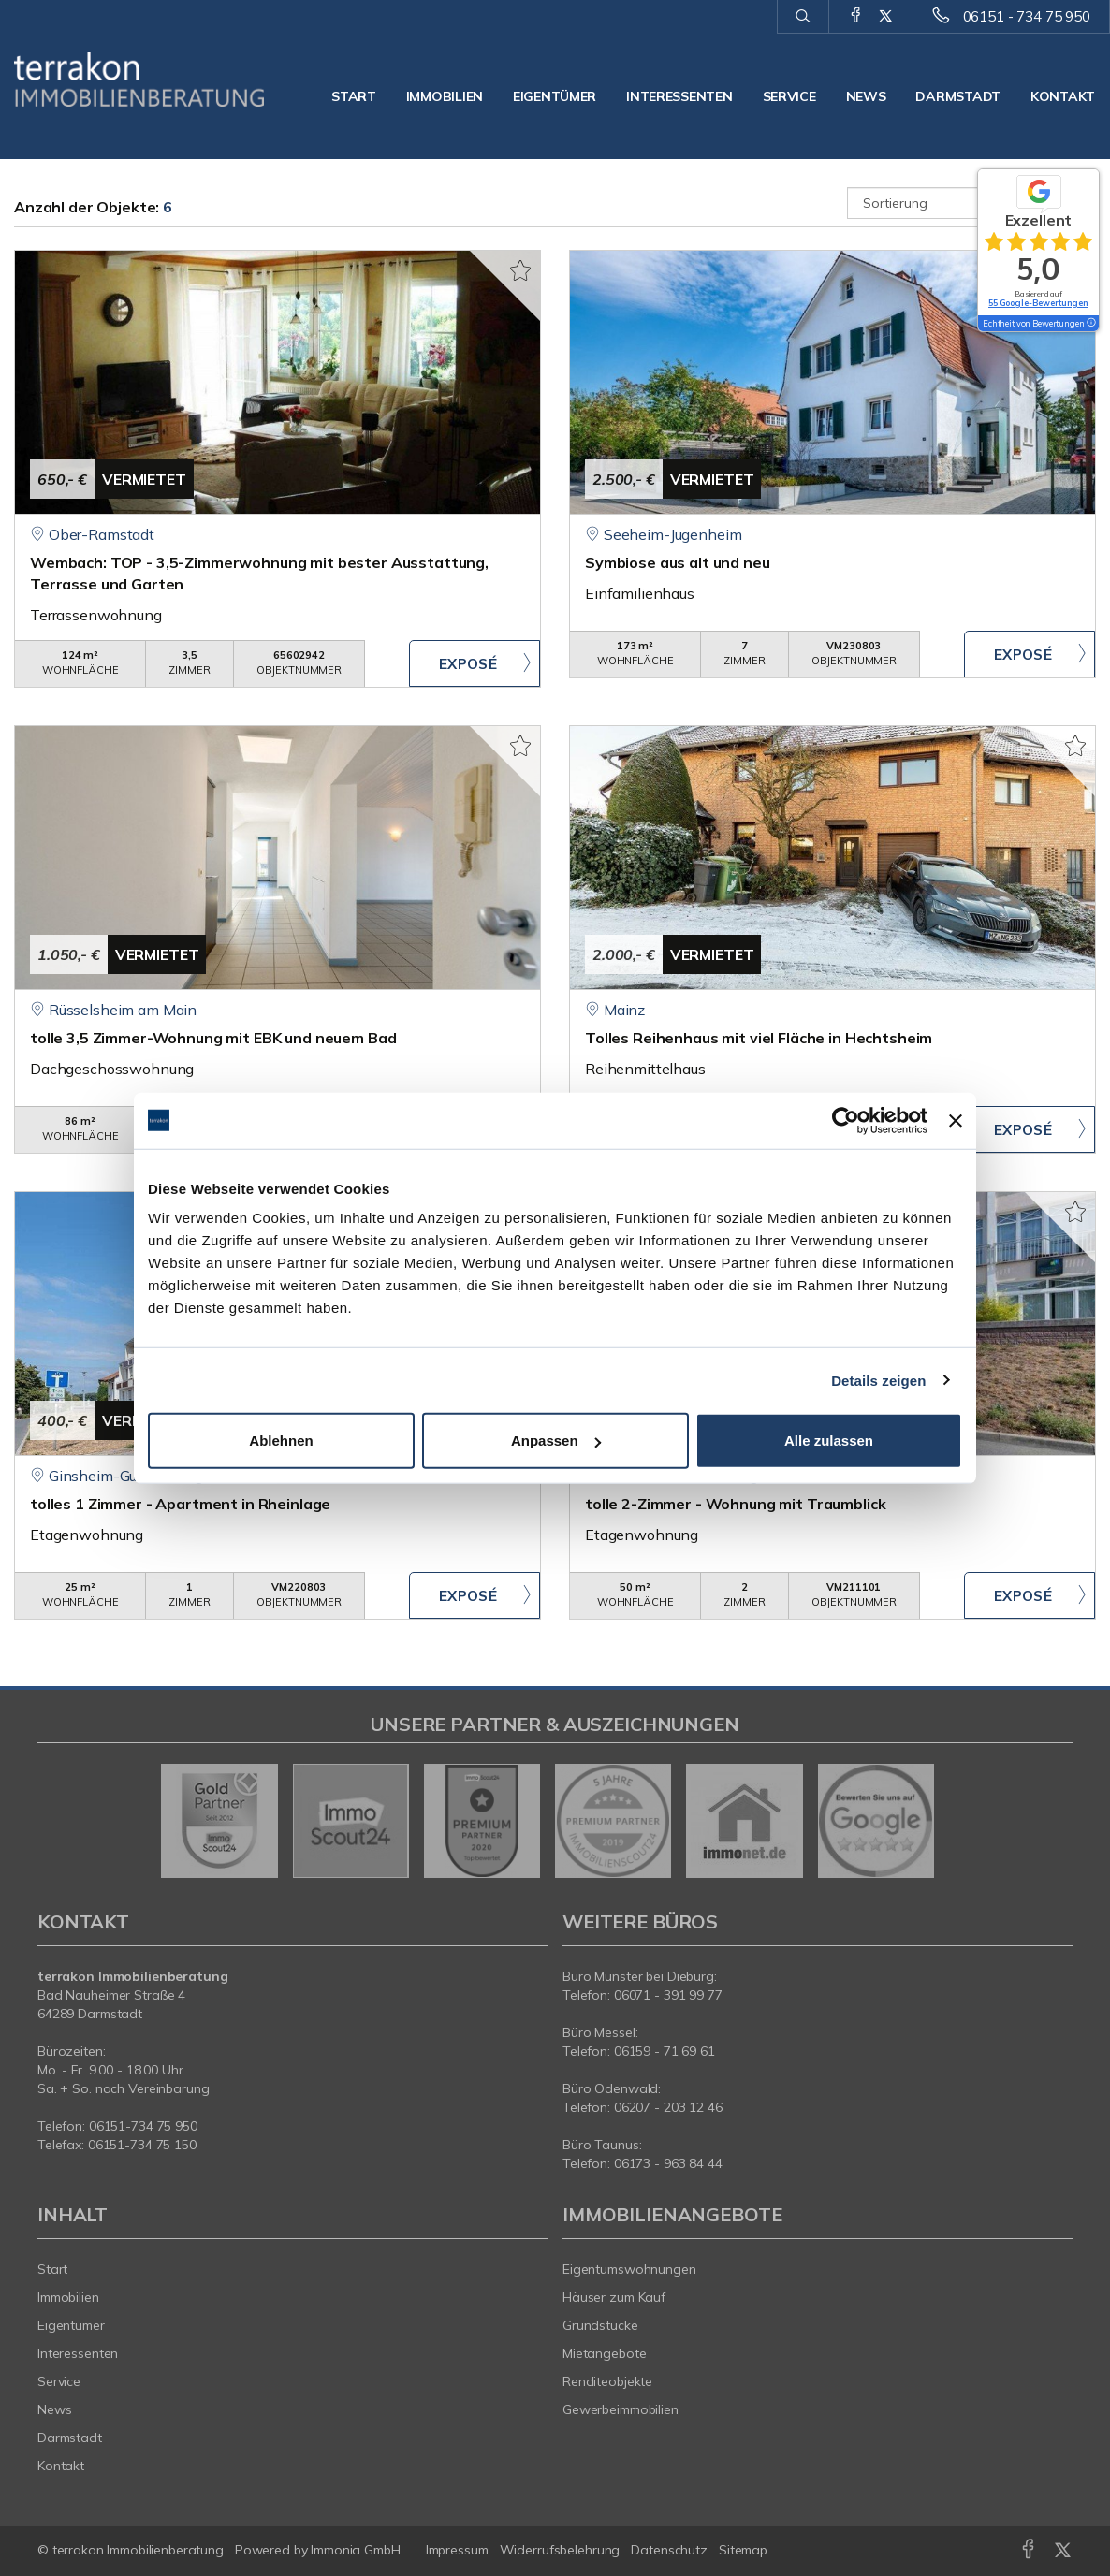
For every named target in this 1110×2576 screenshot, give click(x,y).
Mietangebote (604, 2353)
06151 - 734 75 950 (1026, 16)
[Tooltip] (1090, 323)
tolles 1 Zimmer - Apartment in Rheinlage (180, 1503)
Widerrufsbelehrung (560, 2549)
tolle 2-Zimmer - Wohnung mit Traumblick (735, 1503)
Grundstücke (600, 2325)
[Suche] (802, 17)
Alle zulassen (828, 1440)
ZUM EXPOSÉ (474, 663)
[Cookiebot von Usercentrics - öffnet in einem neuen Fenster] (845, 1120)
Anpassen (556, 1440)
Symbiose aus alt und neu (677, 562)
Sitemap (743, 2549)
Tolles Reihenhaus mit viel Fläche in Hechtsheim (758, 1037)
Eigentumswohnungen (629, 2269)
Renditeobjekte (607, 2381)
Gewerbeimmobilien (620, 2409)
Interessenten (679, 96)
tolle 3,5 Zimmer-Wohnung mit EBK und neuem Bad (213, 1037)
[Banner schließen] (955, 1120)
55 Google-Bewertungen (1038, 303)
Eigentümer (554, 96)
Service (789, 96)
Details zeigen (878, 1380)
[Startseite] (139, 79)
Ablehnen (281, 1440)
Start (353, 96)
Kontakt (1062, 96)
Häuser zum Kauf (613, 2297)
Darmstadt (957, 96)
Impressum (457, 2549)
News (866, 96)
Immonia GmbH (356, 2549)
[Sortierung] (972, 203)
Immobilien (444, 96)
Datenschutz (669, 2549)
